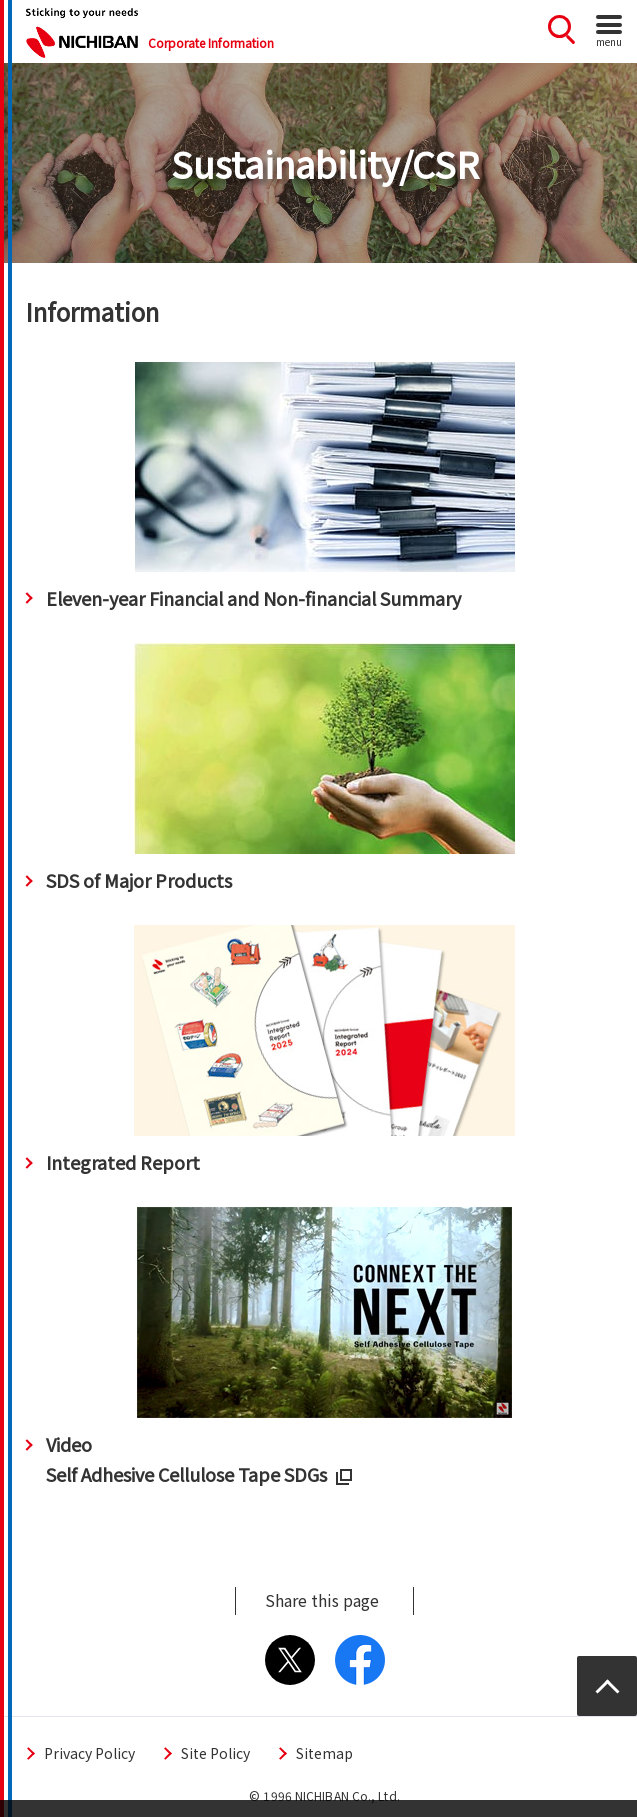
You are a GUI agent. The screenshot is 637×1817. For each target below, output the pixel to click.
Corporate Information (211, 42)
